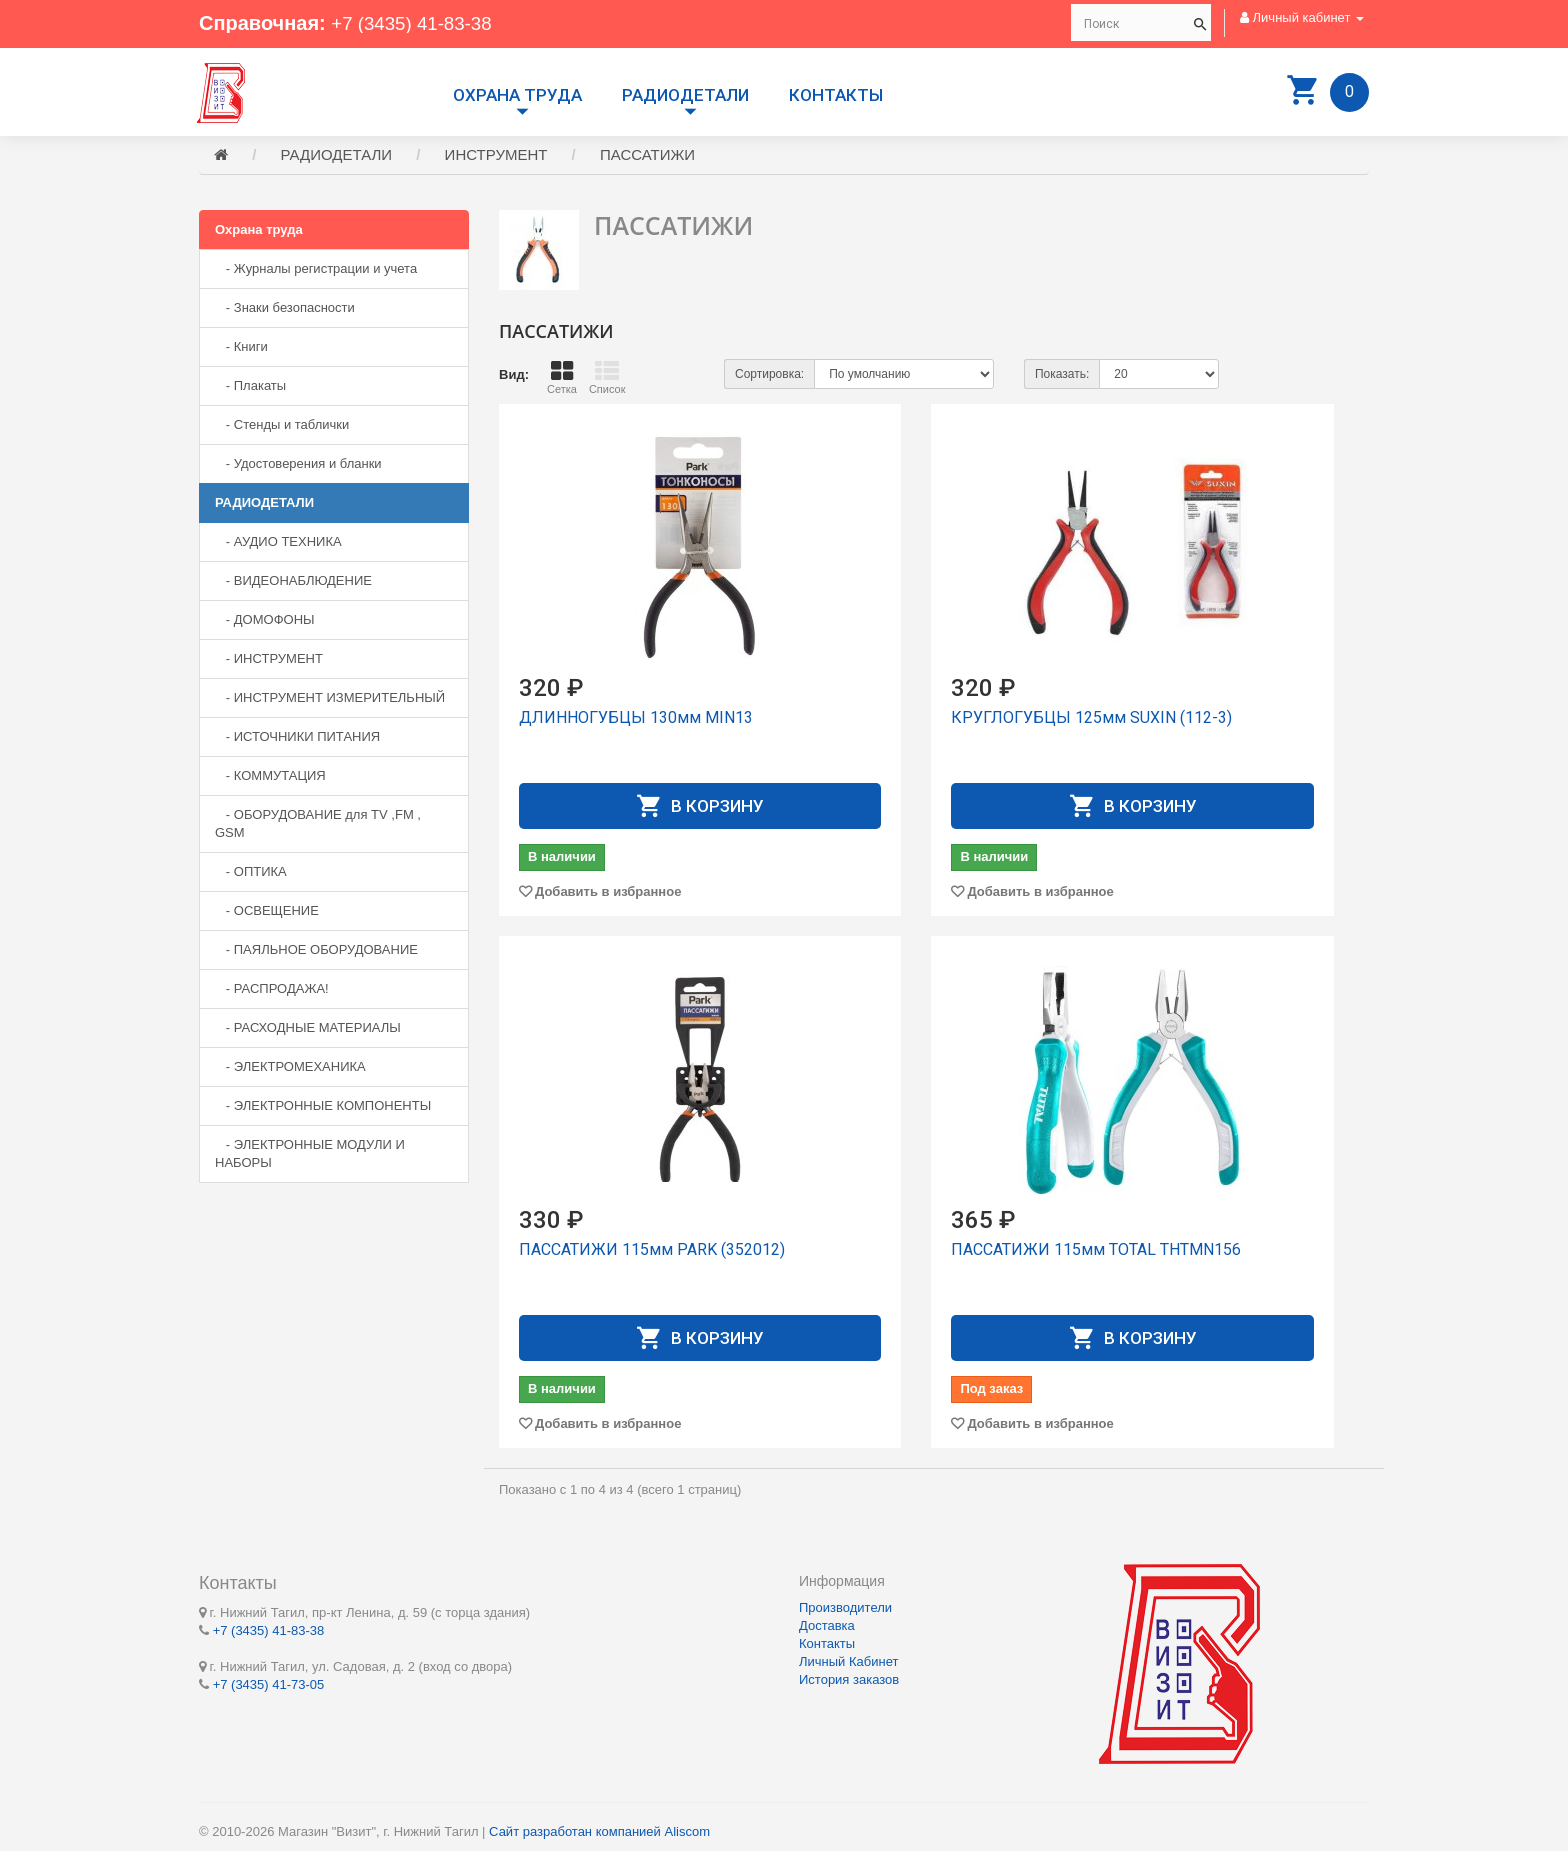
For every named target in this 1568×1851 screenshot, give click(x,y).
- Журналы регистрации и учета (316, 271)
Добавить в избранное (608, 894)
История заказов (849, 1679)
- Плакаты (250, 388)
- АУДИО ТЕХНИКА (278, 544)
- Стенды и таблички (282, 427)
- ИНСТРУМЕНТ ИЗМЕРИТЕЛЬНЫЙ (330, 700)
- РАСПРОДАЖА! (272, 991)
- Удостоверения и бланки (298, 466)
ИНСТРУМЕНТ (496, 157)
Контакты (836, 95)
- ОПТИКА (251, 874)
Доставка (827, 1625)
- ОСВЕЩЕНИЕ (267, 913)
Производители (845, 1607)
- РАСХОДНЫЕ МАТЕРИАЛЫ (308, 1030)
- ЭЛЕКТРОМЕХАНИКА (290, 1069)
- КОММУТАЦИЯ (270, 778)
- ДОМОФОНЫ (265, 622)
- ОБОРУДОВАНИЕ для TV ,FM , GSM (318, 826)
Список (607, 380)
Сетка (562, 380)
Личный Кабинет (848, 1661)
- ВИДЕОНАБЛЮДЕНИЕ (293, 583)
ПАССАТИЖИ (647, 157)
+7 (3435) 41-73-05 (269, 1684)
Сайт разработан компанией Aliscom (599, 1831)
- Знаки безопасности (285, 310)
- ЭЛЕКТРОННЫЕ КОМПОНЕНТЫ (323, 1108)
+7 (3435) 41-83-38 (417, 23)
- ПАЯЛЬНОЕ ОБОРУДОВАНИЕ (316, 952)
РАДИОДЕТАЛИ (685, 95)
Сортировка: (769, 377)
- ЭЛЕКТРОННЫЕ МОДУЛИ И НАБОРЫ (310, 1156)
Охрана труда (517, 95)
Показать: (1062, 377)
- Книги (241, 349)
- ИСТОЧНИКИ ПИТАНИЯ (297, 739)
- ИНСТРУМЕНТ (269, 661)
